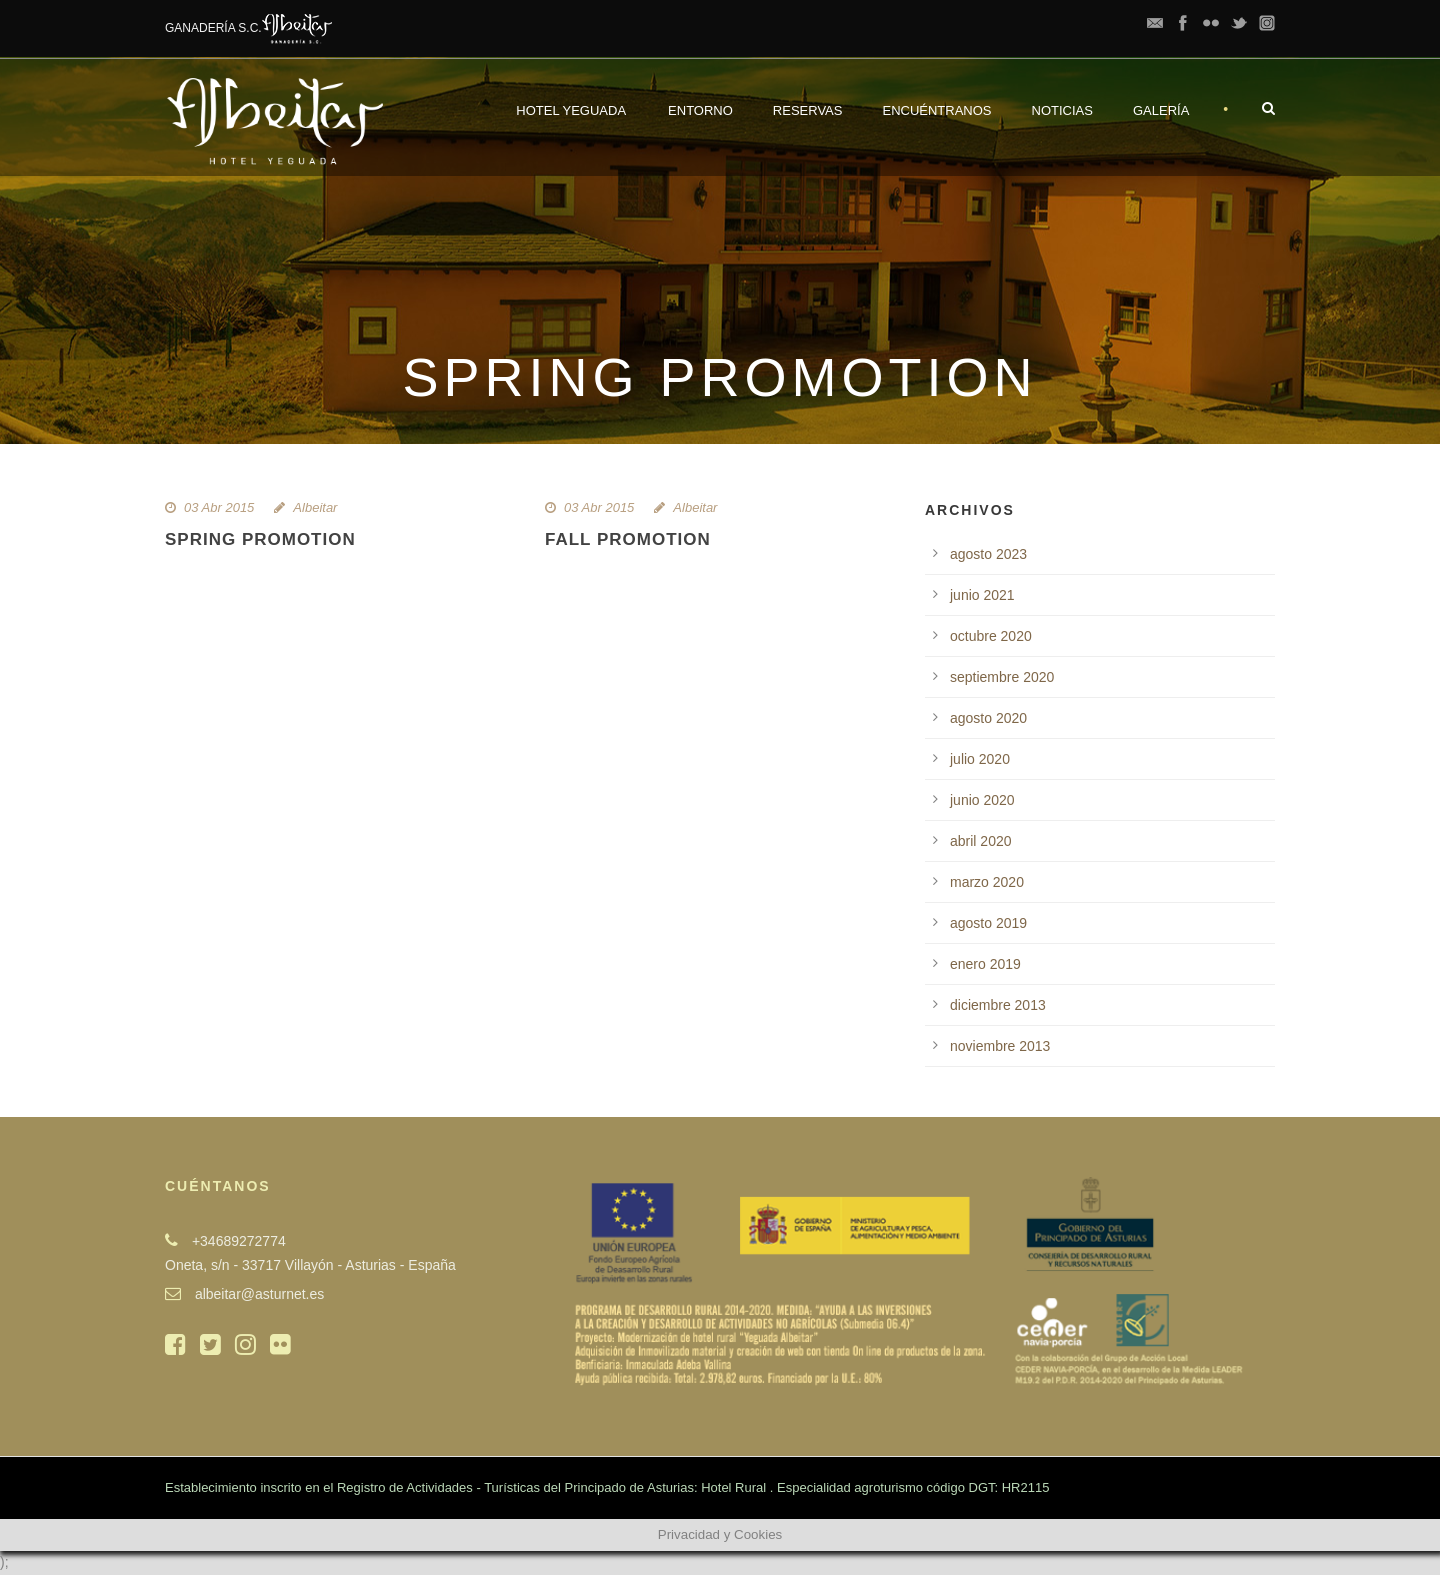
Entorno (700, 110)
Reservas (808, 110)
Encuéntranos (936, 110)
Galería (1161, 110)
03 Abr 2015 (219, 507)
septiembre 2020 (1002, 677)
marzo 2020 (987, 882)
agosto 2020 (988, 718)
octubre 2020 (991, 636)
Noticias (1062, 110)
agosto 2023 (988, 554)
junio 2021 (982, 595)
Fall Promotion (628, 539)
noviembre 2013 (1000, 1046)
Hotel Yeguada (571, 110)
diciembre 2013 (998, 1005)
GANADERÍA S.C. (248, 28)
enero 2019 (985, 964)
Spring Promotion (260, 539)
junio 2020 (982, 800)
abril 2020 (981, 841)
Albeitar (315, 507)
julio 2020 (980, 759)
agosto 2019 (988, 923)
